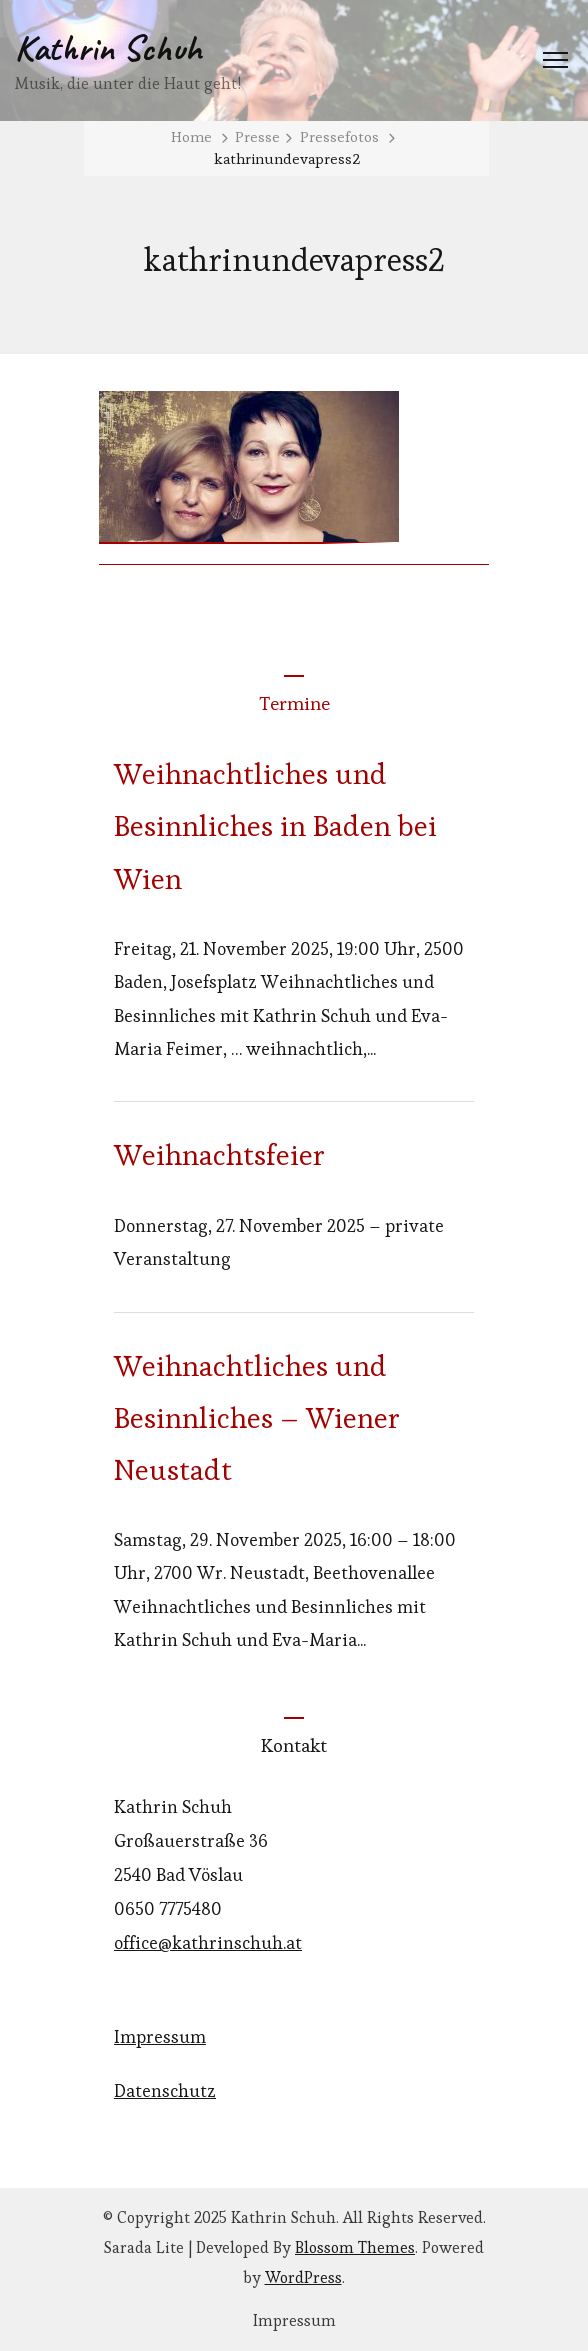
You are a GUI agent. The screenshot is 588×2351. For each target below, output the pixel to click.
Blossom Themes (355, 2247)
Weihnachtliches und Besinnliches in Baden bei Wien (275, 826)
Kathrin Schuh (108, 48)
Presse (257, 136)
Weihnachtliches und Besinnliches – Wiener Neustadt (257, 1418)
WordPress (303, 2277)
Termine (294, 703)
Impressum (160, 2036)
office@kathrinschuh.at (208, 1942)
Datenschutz (165, 2090)
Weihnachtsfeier (219, 1155)
